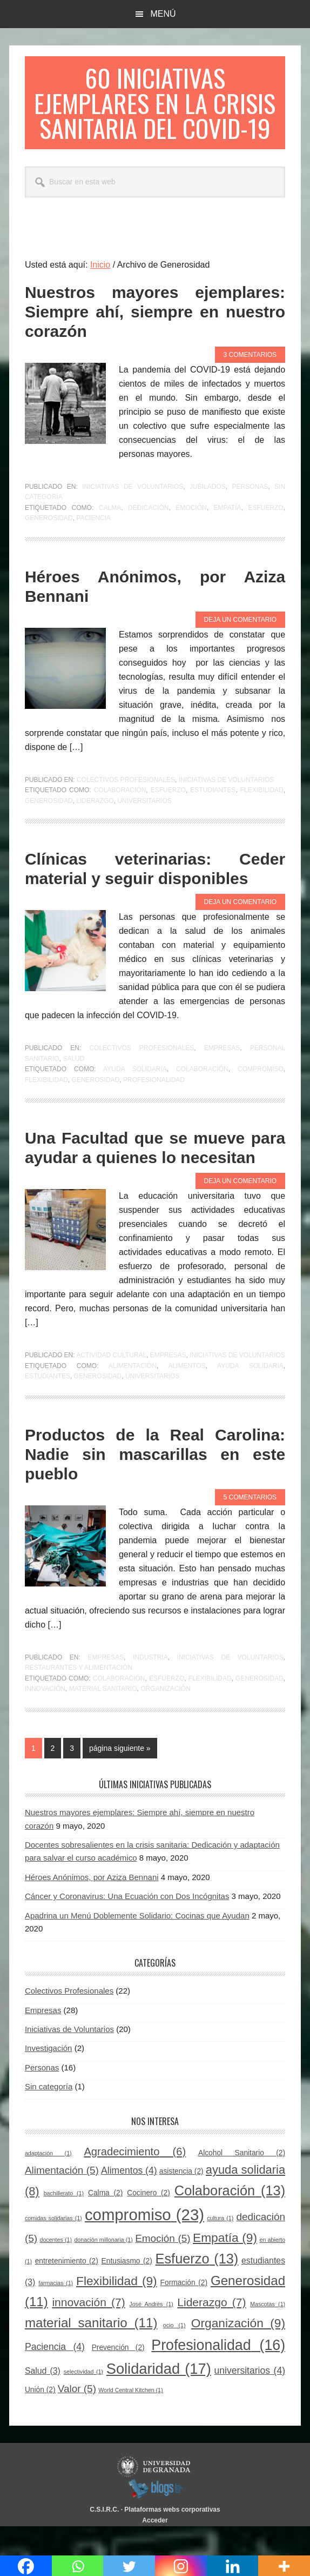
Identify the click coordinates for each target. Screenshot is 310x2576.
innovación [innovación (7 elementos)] (88, 2330)
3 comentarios (250, 383)
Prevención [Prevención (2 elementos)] (118, 2376)
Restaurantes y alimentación (78, 1695)
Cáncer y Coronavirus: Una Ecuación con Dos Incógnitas (127, 1924)
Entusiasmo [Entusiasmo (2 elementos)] (127, 2289)
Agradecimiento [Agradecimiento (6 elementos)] (135, 2180)
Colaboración (120, 818)
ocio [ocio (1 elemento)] (174, 2354)
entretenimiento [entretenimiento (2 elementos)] (66, 2289)
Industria (150, 1685)
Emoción (191, 536)
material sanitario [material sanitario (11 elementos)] (91, 2351)
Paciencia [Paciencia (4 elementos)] (55, 2374)
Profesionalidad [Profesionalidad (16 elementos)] (218, 2373)
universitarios (144, 829)
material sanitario (103, 1717)
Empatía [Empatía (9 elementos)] (225, 2266)
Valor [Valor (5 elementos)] (77, 2417)
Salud (73, 1087)
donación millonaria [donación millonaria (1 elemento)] (103, 2268)
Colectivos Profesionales (126, 808)
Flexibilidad (262, 818)
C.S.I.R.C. (104, 2537)
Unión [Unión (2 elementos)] (40, 2418)
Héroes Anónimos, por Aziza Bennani (92, 1905)
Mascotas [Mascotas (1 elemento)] (267, 2332)
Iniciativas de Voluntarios (132, 515)
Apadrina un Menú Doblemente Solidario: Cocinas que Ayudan (137, 1943)
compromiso (261, 1097)
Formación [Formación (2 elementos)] (183, 2311)
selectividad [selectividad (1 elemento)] (83, 2399)
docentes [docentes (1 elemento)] (56, 2268)
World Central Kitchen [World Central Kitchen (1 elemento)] (130, 2418)
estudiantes (212, 818)
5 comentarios (250, 1525)
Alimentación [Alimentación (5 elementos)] (62, 2199)
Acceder (154, 2548)
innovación (45, 1717)
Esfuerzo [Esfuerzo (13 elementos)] (197, 2286)
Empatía (227, 536)
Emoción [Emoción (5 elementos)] (162, 2266)
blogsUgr (155, 2516)
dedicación (148, 536)
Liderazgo (94, 829)
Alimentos (186, 1394)
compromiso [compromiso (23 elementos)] (144, 2243)
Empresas (222, 1076)
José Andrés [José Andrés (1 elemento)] (151, 2332)
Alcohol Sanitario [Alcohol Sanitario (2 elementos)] (241, 2181)
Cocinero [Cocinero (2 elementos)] (148, 2221)
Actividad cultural (111, 1383)
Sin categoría (48, 2114)
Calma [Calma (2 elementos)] (105, 2221)
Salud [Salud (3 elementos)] (42, 2399)
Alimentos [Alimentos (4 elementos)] (129, 2199)
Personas (250, 515)
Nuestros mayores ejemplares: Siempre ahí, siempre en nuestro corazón (155, 339)
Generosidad (49, 546)
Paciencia (93, 546)
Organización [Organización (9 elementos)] (238, 2352)
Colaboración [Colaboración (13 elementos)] (229, 2218)
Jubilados (208, 515)
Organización (165, 1717)
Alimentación (133, 1394)
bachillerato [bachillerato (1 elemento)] (64, 2221)
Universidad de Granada (155, 2495)
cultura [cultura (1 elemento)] (220, 2246)
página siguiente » (120, 1778)
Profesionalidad (154, 1108)
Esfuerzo (265, 536)
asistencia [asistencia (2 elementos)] (181, 2200)
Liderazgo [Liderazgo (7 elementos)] (211, 2330)
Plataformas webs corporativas (172, 2537)
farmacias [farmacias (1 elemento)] (55, 2311)
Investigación (48, 2076)
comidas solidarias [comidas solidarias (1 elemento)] (53, 2246)
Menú (163, 13)
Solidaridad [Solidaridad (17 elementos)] (158, 2396)
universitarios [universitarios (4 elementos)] (250, 2398)
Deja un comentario (240, 648)
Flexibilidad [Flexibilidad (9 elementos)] (116, 2309)
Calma (110, 536)
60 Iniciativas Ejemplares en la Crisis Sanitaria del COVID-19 (154, 116)
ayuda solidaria (135, 1097)
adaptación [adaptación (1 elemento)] (48, 2181)
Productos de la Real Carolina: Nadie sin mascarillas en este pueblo (155, 1482)
